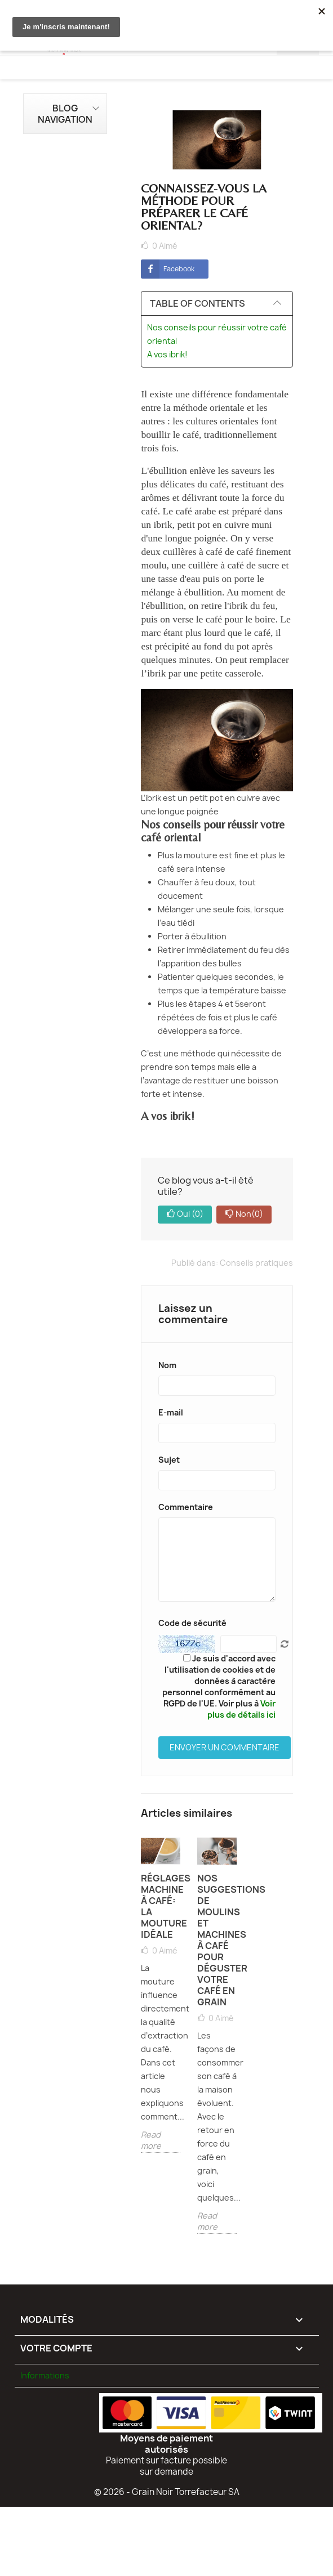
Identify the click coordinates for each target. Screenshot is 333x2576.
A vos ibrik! (168, 354)
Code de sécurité (192, 1623)
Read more (151, 2140)
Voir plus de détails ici (241, 1709)
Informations (44, 2375)
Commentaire (185, 1507)
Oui (185, 1215)
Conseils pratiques (256, 1262)
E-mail (170, 1412)
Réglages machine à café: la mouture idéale (160, 1906)
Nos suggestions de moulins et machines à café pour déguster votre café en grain (217, 1940)
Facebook (167, 269)
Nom (167, 1365)
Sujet (169, 1459)
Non (244, 1215)
